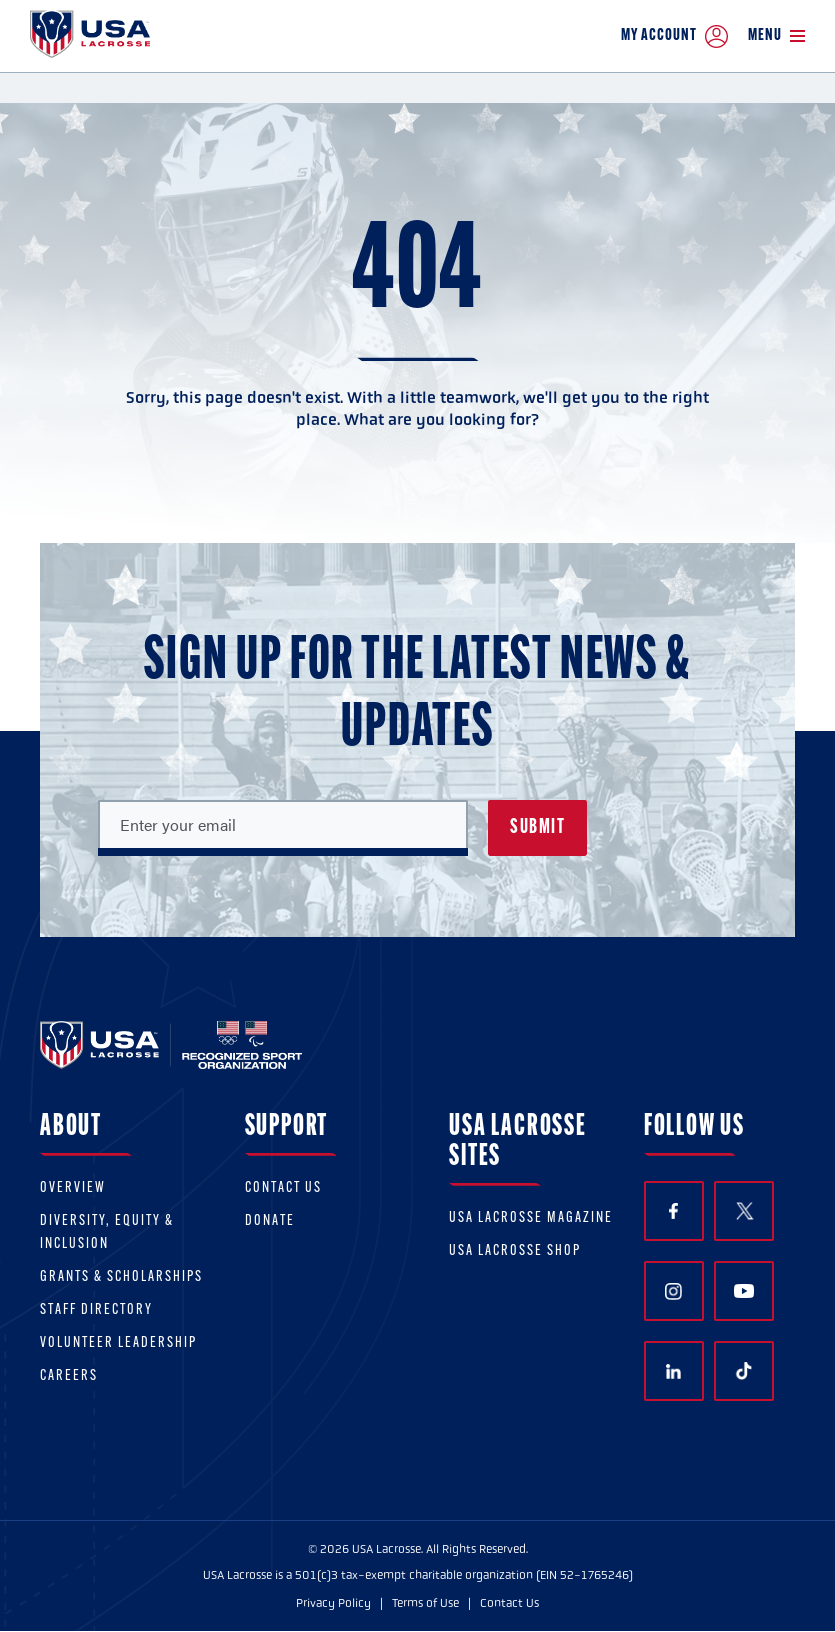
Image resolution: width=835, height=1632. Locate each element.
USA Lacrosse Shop (515, 1251)
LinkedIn (673, 1371)
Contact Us (283, 1188)
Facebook (673, 1211)
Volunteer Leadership (118, 1343)
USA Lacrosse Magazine (531, 1218)
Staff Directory (96, 1310)
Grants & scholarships (121, 1277)
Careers (69, 1376)
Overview (73, 1188)
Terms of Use (425, 1603)
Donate (270, 1221)
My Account (674, 36)
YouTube (744, 1291)
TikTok (744, 1371)
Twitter (744, 1211)
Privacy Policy (333, 1603)
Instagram (673, 1291)
